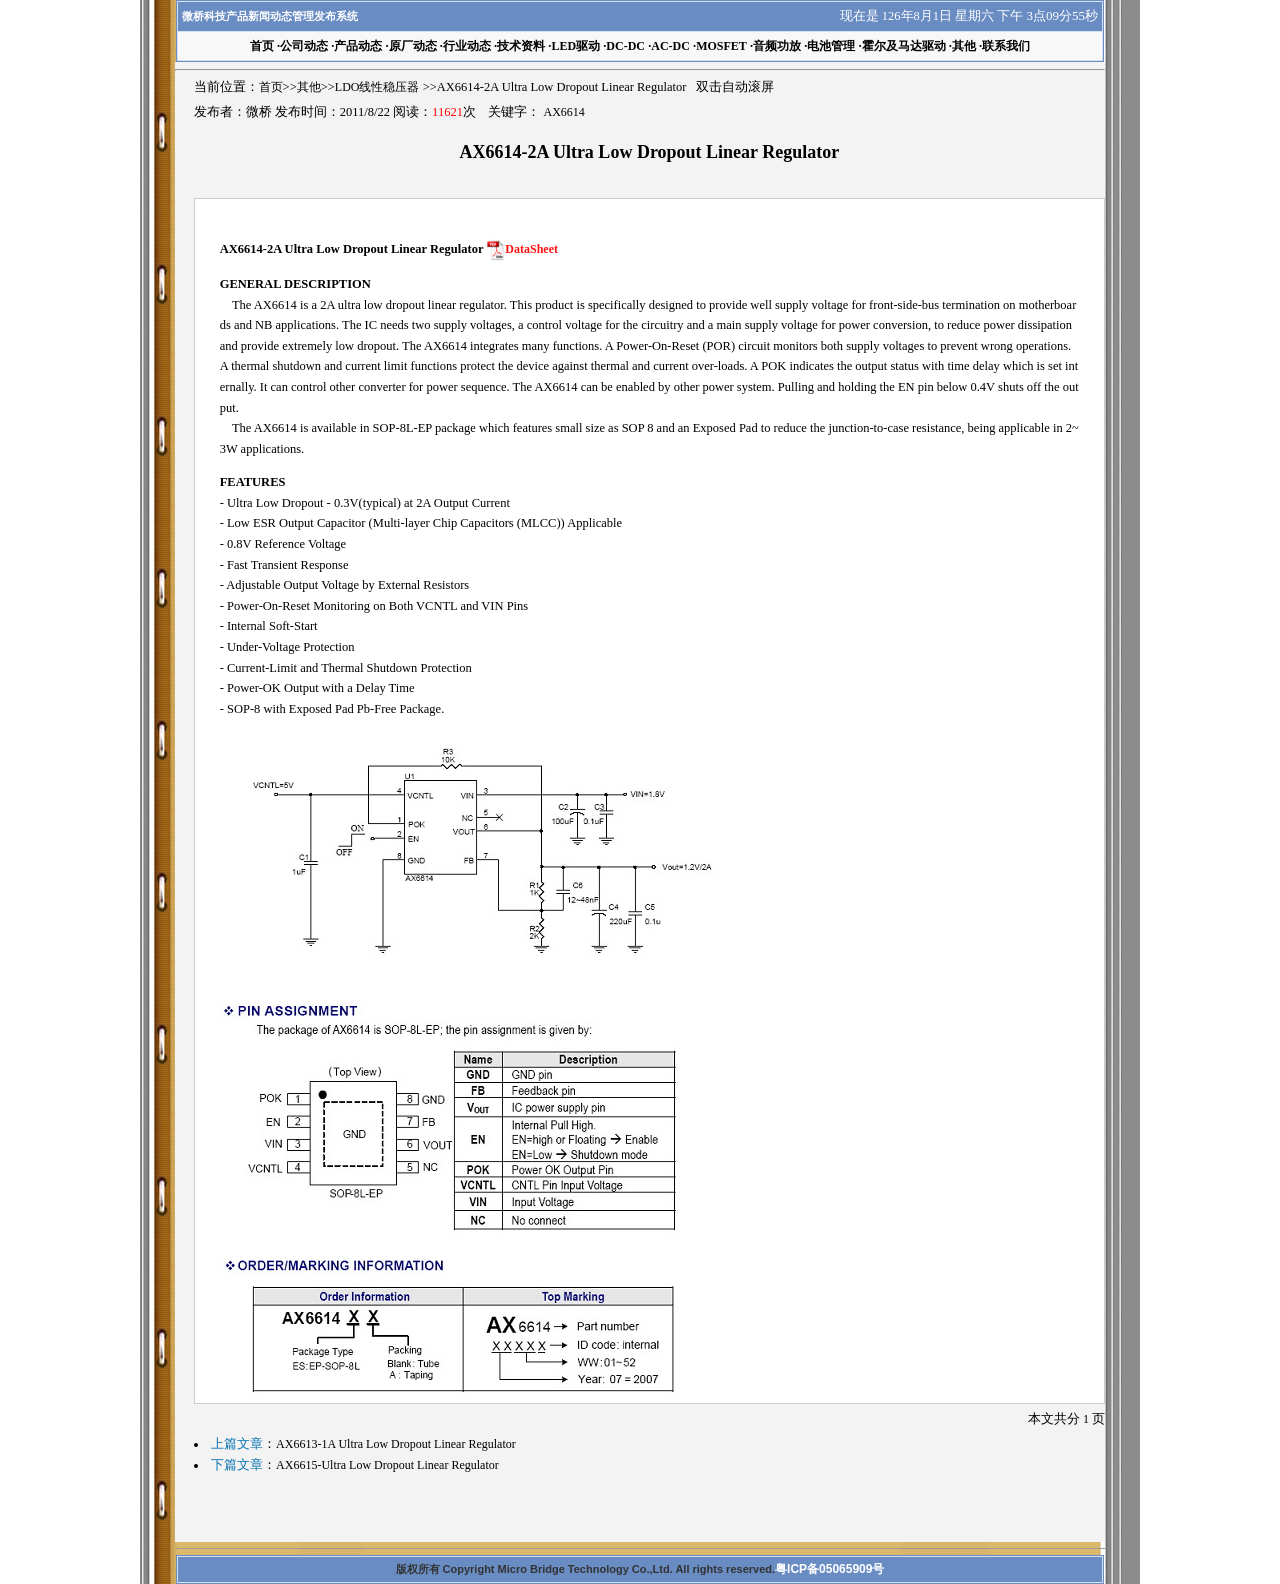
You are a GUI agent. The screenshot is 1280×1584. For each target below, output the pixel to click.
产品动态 (358, 46)
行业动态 (467, 46)
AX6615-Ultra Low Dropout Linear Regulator (387, 1465)
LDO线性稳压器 (377, 87)
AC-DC (670, 46)
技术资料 (521, 46)
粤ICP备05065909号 (829, 1569)
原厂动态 (413, 46)
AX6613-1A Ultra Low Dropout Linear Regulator (396, 1444)
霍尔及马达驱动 (904, 46)
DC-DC (625, 46)
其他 (964, 46)
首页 (271, 87)
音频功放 (777, 46)
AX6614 (564, 112)
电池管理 (831, 46)
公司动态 (304, 46)
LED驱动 (575, 46)
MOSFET (721, 46)
